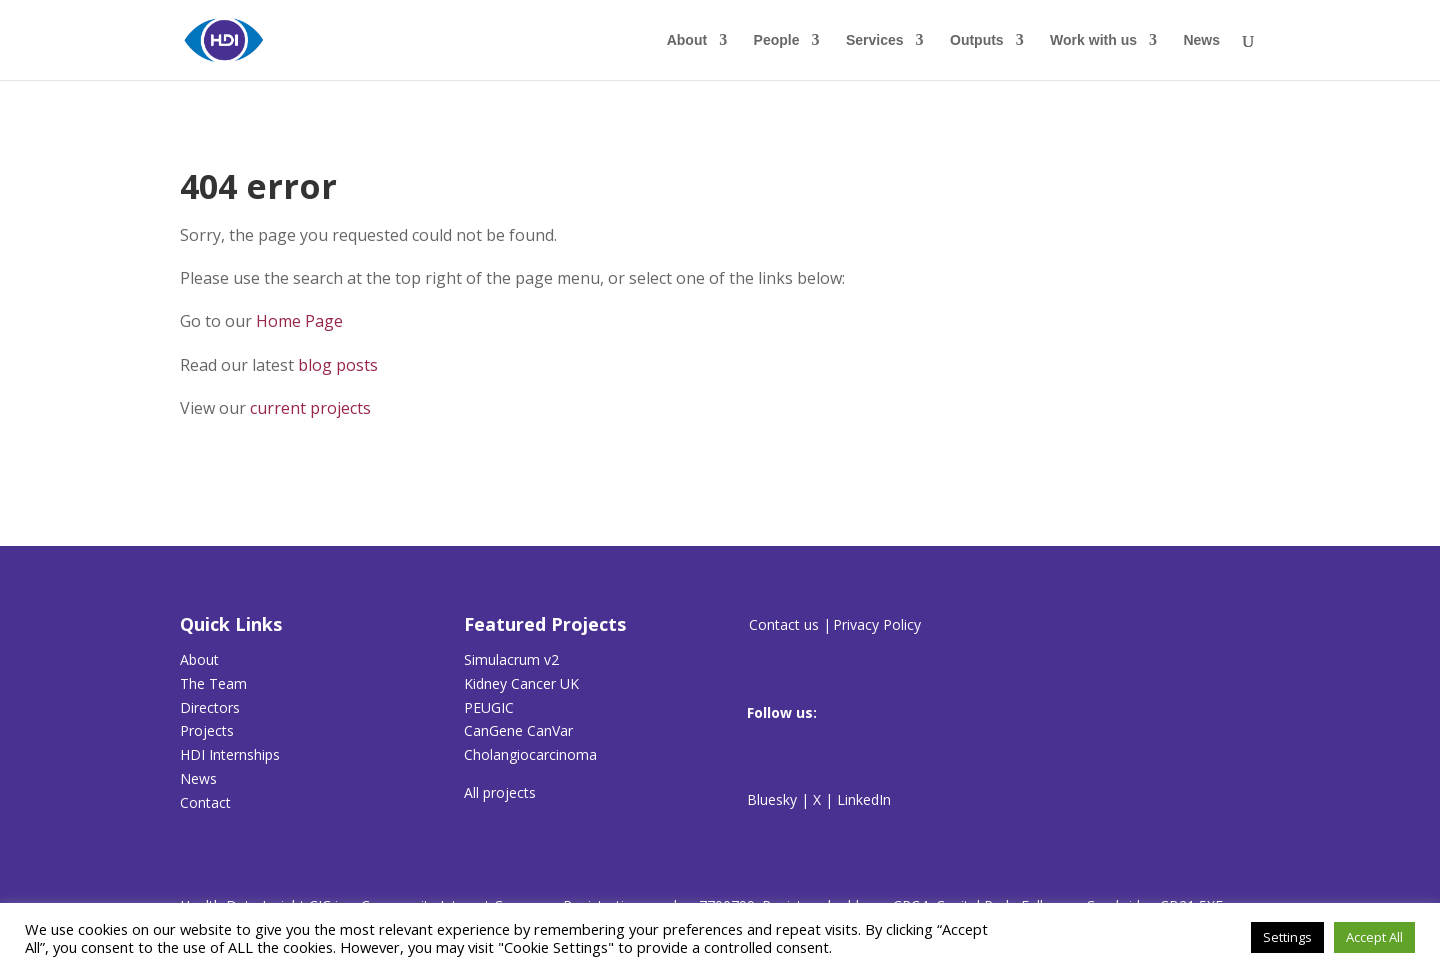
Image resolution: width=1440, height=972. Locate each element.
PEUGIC (489, 707)
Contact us (784, 624)
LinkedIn (864, 799)
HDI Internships (230, 754)
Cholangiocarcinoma (530, 754)
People (777, 40)
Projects (207, 730)
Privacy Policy (877, 624)
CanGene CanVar (518, 730)
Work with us (1093, 40)
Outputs (977, 40)
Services (875, 40)
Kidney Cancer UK (521, 683)
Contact (205, 802)
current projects (310, 408)
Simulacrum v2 (511, 659)
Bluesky (772, 799)
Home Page (299, 321)
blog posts (338, 365)
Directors (210, 707)
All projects (500, 792)
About (687, 40)
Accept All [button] (1374, 937)
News (1201, 40)
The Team (213, 683)
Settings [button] (1287, 937)
